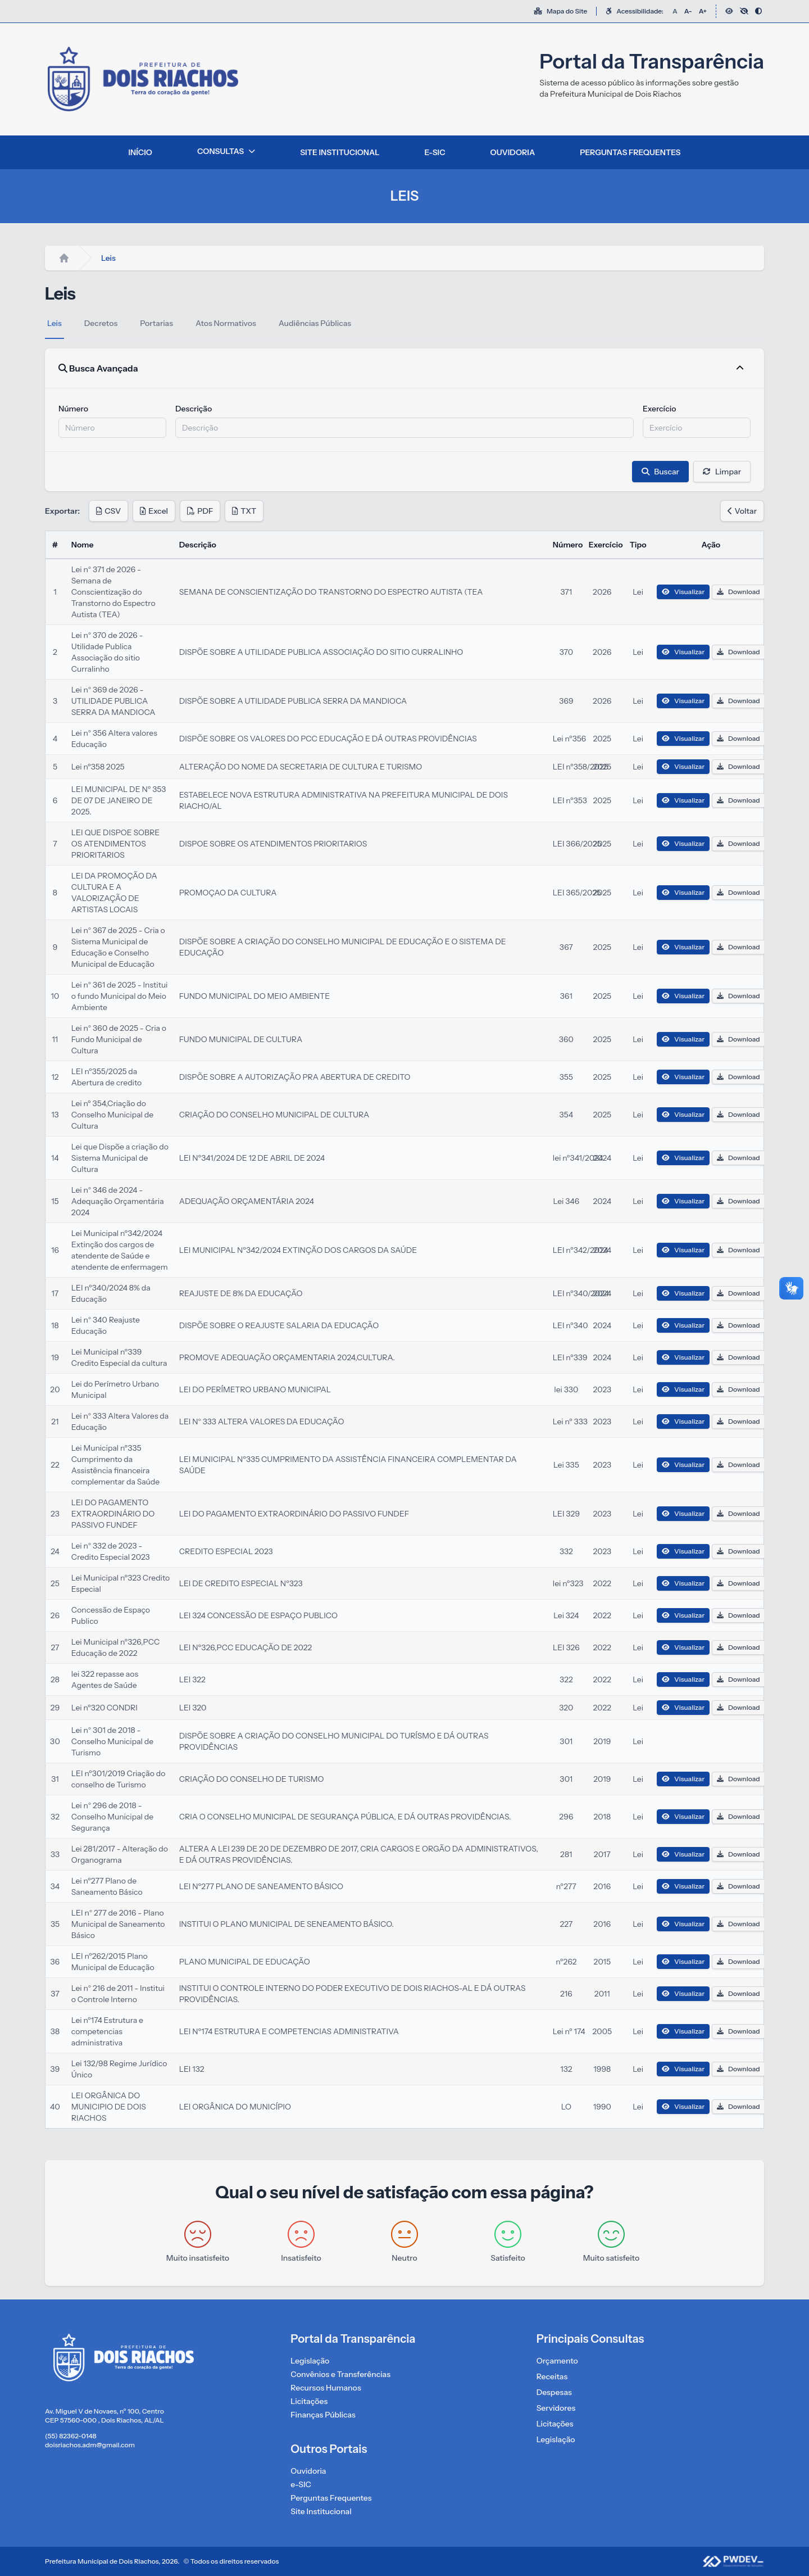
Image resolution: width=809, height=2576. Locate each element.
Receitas (552, 2376)
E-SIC (435, 152)
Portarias (156, 323)
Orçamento (557, 2361)
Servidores (556, 2408)
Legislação (309, 2361)
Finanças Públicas (323, 2415)
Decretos (100, 323)
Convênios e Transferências (340, 2374)
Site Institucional (320, 2511)
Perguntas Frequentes (330, 2498)
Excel (154, 511)
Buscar (660, 472)
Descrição (193, 409)
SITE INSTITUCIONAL (339, 152)
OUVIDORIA (512, 152)
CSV (108, 511)
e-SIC (300, 2484)
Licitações (309, 2401)
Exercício (659, 409)
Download (738, 591)
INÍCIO (140, 152)
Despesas (554, 2392)
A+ (703, 11)
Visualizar (683, 591)
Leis (54, 323)
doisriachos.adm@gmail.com (90, 2445)
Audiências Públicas (315, 323)
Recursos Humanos (325, 2388)
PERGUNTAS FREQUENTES (630, 152)
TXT (244, 511)
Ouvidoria (308, 2471)
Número (73, 409)
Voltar (742, 511)
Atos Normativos (226, 323)
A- (688, 11)
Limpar (722, 472)
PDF (200, 511)
